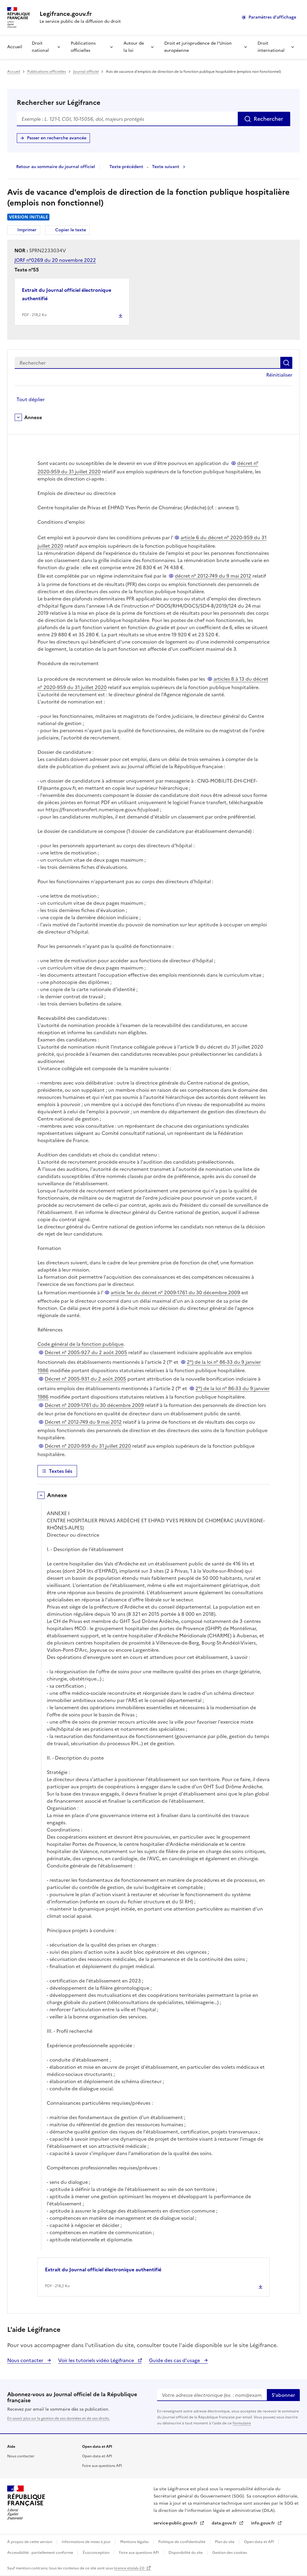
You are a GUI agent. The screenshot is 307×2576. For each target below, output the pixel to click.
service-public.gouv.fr (176, 2523)
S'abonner (283, 2395)
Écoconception (96, 2552)
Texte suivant (165, 167)
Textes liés (60, 1471)
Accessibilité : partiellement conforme (40, 2552)
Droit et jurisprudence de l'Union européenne (198, 47)
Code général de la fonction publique (80, 1344)
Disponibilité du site (186, 2552)
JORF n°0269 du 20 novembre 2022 (55, 260)
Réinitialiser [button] (279, 374)
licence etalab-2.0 (129, 2568)
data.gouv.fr (225, 2523)
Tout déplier (30, 399)
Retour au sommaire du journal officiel (55, 167)
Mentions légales (135, 2542)
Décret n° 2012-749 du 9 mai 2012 (83, 1422)
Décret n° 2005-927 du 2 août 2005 (86, 1352)
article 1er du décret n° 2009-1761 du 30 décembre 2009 (175, 1292)
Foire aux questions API (102, 2465)
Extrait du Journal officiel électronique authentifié (66, 294)
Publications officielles (83, 47)
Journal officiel (86, 71)
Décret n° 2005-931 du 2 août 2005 (85, 1378)
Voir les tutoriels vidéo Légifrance (96, 2360)
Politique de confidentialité (182, 2542)
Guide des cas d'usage (175, 2360)
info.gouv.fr (263, 2523)
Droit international (271, 47)
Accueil (14, 47)
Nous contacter (25, 2360)
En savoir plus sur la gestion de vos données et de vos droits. (58, 2418)
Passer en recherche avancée (56, 138)
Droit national (40, 47)
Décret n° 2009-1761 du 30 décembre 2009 (94, 1405)
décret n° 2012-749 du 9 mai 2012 (213, 575)
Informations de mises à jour (87, 2542)
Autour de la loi (134, 47)
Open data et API (97, 2456)
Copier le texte (70, 230)
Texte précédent (126, 167)
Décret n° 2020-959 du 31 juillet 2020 (88, 1445)
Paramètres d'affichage (272, 17)
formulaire (242, 2423)
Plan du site (225, 2542)
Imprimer (27, 231)
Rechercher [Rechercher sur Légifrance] (268, 119)
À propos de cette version (30, 2542)
